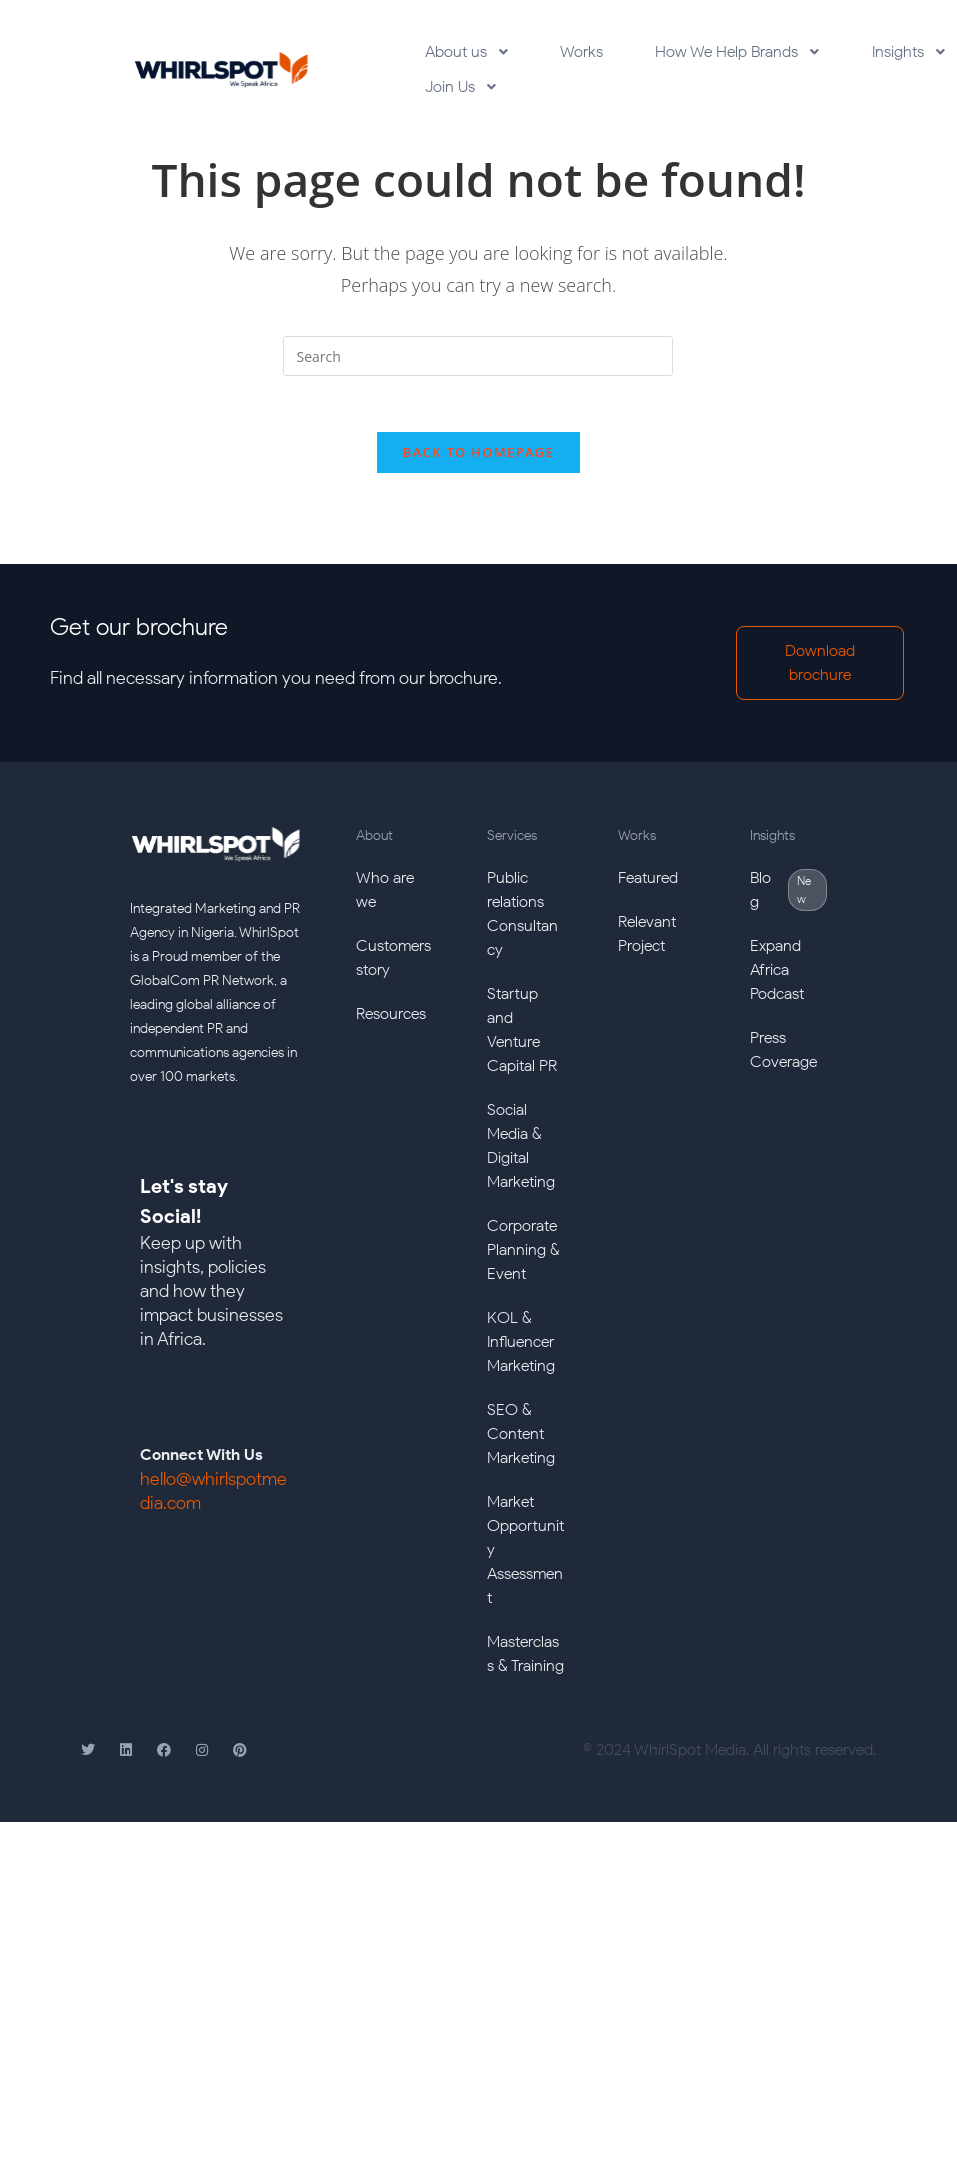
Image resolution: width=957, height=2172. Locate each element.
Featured (648, 895)
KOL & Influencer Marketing (521, 1359)
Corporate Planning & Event (523, 1267)
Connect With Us (201, 1472)
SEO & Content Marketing (521, 1451)
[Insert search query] (478, 369)
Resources (391, 1031)
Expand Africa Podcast (777, 987)
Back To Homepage (478, 470)
